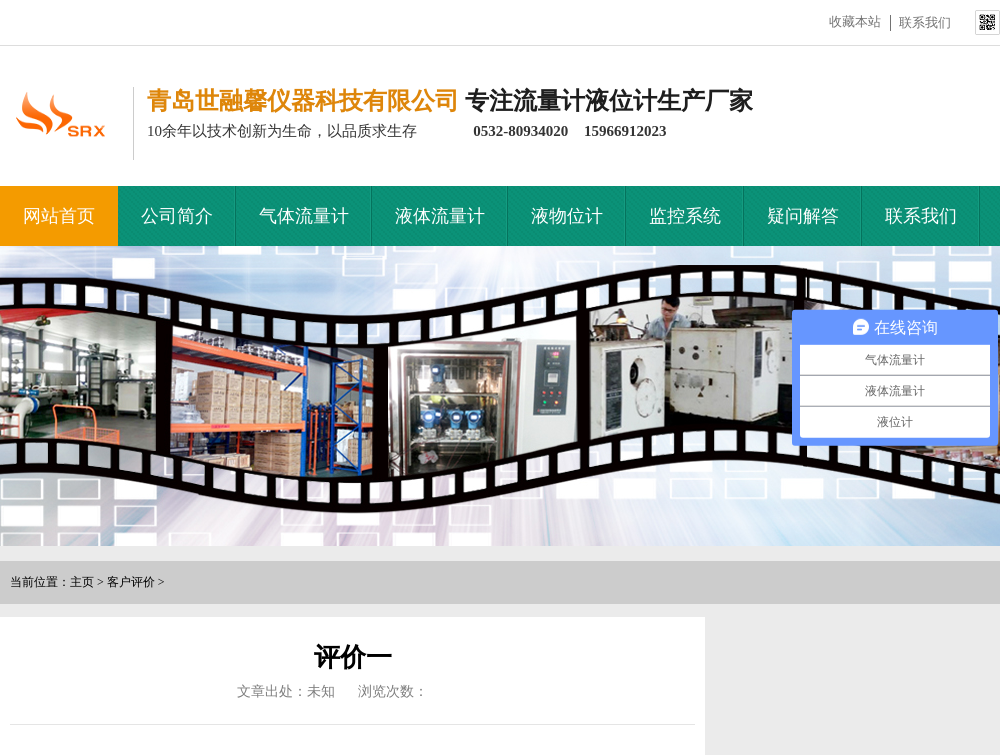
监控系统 (685, 216)
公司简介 (177, 216)
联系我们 (925, 22)
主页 (82, 582)
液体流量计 (440, 216)
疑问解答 (803, 216)
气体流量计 (304, 216)
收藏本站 (855, 21)
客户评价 (131, 582)
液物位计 (567, 216)
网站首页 (59, 216)
